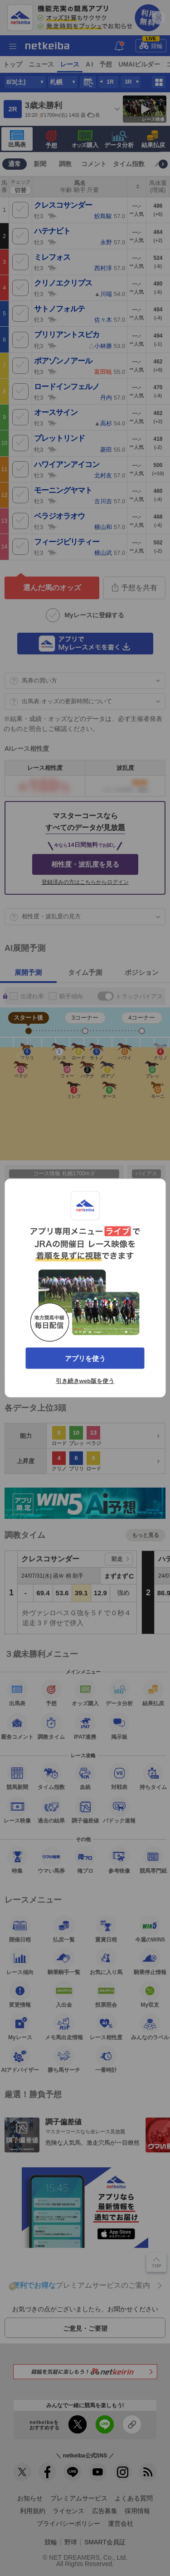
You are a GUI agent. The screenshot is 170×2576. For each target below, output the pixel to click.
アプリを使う (85, 1358)
